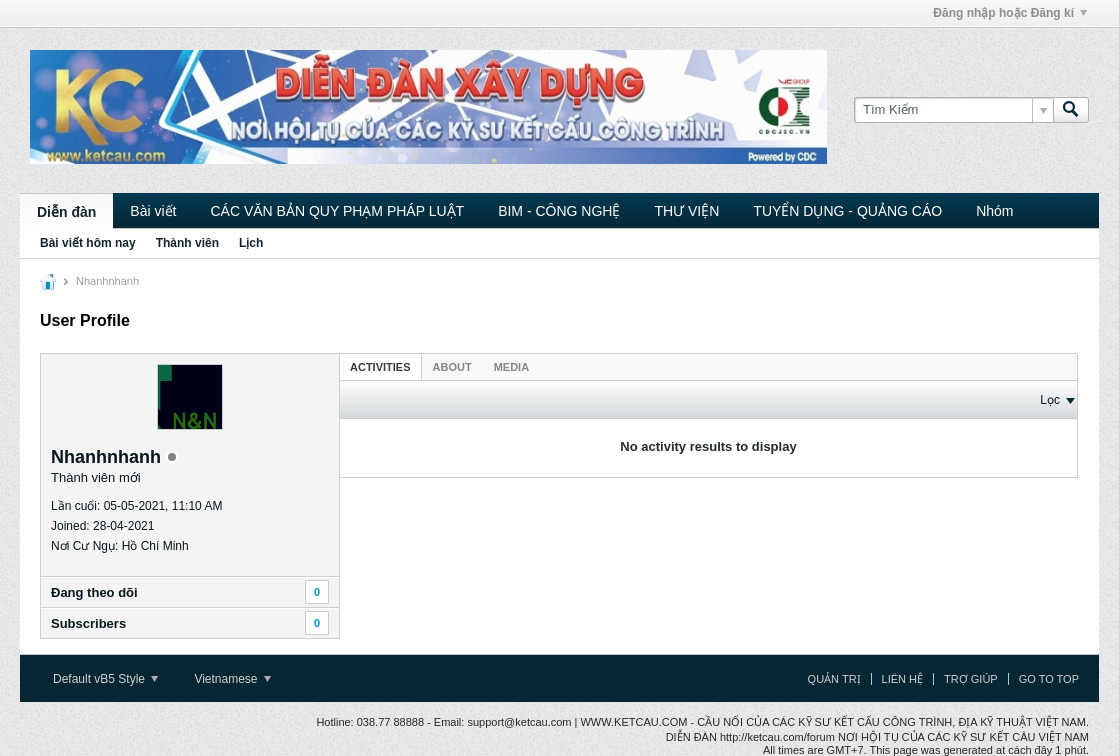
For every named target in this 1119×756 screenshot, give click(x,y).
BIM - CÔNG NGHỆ (559, 211)
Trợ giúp (971, 679)
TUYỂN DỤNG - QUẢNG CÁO (847, 211)
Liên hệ (902, 679)
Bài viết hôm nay (88, 243)
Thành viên (187, 243)
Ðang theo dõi (94, 592)
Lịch (251, 243)
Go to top (1049, 679)
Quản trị (834, 679)
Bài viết (153, 211)
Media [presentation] (511, 367)
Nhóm (994, 211)
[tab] (380, 366)
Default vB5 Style (105, 679)
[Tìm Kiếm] (953, 110)
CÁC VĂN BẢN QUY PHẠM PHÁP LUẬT (337, 211)
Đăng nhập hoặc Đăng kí (1010, 13)
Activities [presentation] (380, 367)
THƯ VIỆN (686, 211)
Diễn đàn (66, 212)
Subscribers (88, 623)
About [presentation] (452, 367)
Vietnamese (232, 679)
